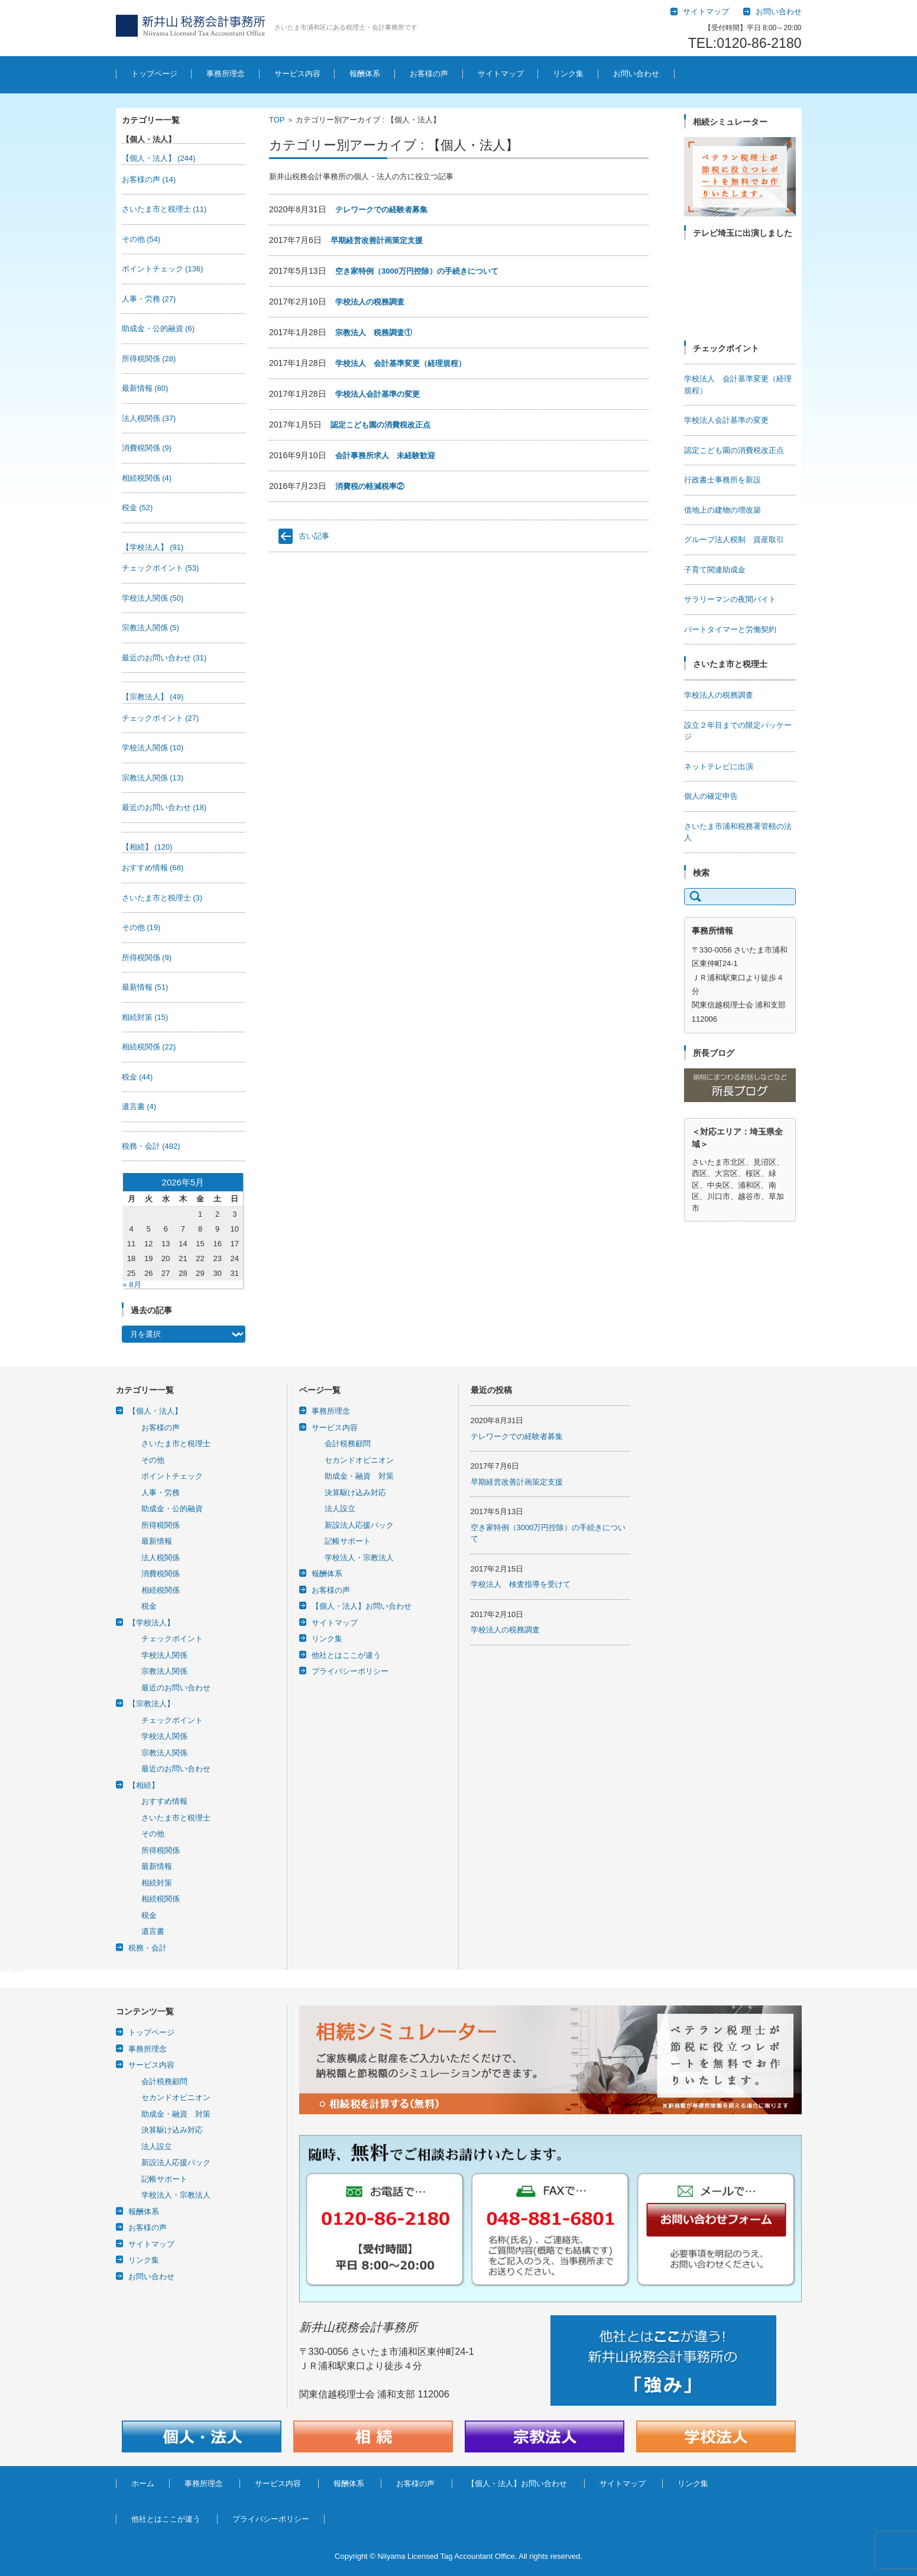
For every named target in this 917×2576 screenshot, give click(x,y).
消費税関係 (147, 447)
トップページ (154, 73)
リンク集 (568, 73)
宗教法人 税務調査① (373, 332)
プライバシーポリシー (350, 1671)
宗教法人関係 (151, 627)
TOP (277, 119)
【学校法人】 (153, 547)
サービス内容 (297, 73)
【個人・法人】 (159, 158)
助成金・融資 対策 (359, 1476)
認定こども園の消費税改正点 (380, 424)
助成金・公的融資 (158, 328)
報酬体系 (364, 73)
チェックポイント (160, 567)
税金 (137, 507)
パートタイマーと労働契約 (730, 629)
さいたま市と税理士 (164, 209)
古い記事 (314, 536)
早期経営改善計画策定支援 (376, 240)
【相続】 (147, 847)
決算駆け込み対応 (355, 1492)
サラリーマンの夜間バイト (730, 599)
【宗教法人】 (153, 696)
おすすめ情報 (153, 867)
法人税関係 (149, 418)
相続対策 (145, 1017)
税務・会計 (151, 1146)
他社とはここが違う (346, 1655)
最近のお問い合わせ (164, 657)
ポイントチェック (162, 268)
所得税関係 (149, 358)
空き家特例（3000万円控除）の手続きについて (416, 271)
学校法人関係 (153, 598)
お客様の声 (429, 73)
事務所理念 (225, 73)
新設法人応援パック (359, 1525)
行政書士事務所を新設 (722, 479)
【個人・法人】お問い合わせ (361, 1606)
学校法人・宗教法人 (359, 1557)
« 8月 (132, 1284)
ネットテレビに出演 (718, 766)
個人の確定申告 (711, 796)
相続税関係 (147, 478)
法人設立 (340, 1508)
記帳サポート (348, 1541)
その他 (141, 239)
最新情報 (145, 388)
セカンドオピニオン (359, 1460)
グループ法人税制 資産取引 (734, 539)
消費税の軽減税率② (369, 486)
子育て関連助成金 (715, 569)
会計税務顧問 (348, 1443)
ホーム (142, 2483)
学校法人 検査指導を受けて (521, 1584)
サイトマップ (501, 73)
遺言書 (139, 1106)
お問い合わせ (636, 73)
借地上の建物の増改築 (722, 510)
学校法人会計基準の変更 (377, 394)
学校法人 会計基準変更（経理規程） (400, 363)
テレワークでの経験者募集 (381, 209)
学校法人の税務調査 (369, 301)
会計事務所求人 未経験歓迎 (385, 455)
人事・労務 (149, 298)
